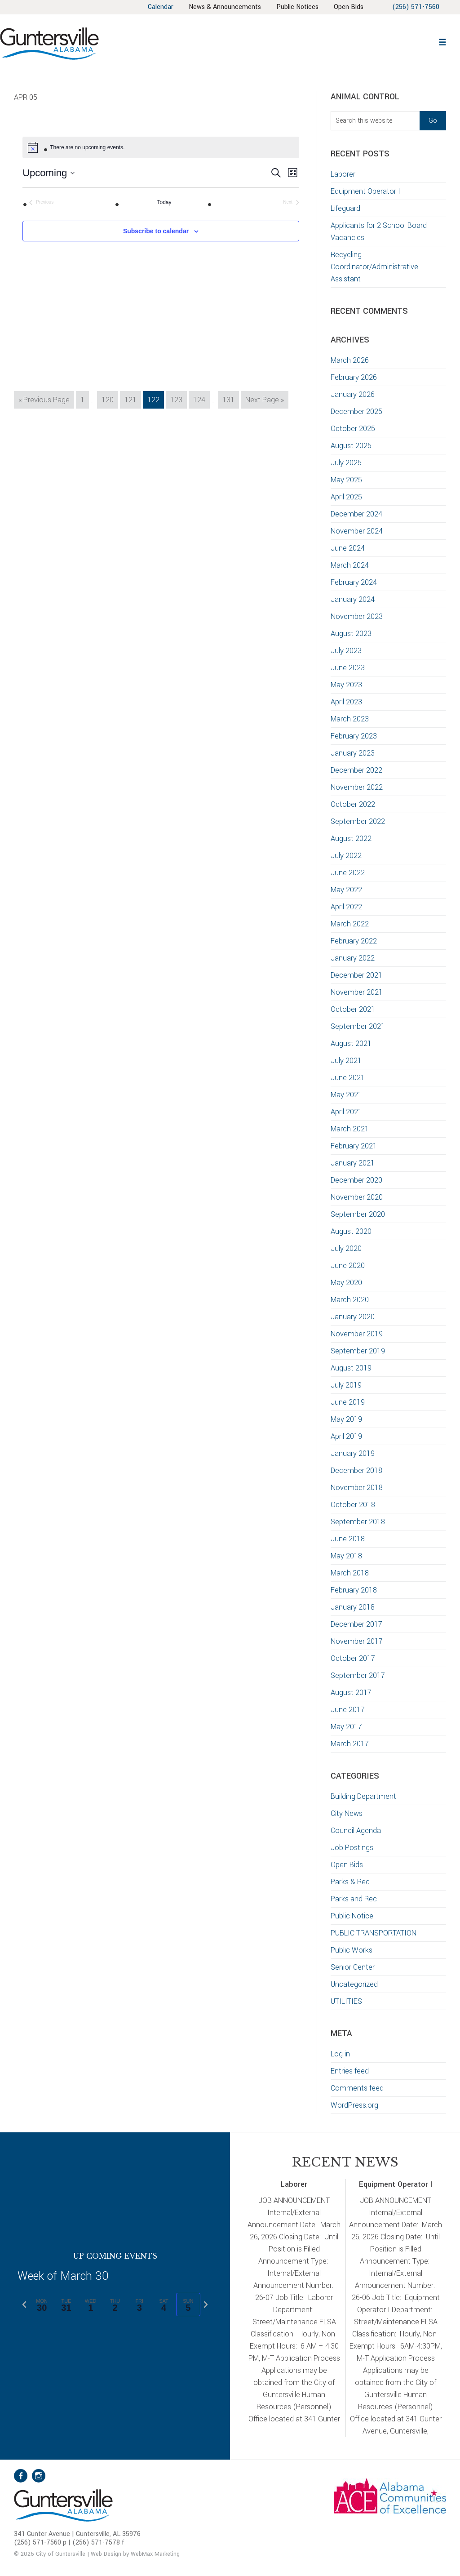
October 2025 (353, 428)
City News (347, 1813)
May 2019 (346, 1419)
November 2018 (357, 1487)
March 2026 (350, 360)
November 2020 (357, 1197)
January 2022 (353, 958)
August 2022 (351, 838)
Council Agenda (356, 1830)
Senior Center (353, 1967)
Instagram (38, 2476)
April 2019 (346, 1436)
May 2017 (346, 1727)
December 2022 (356, 770)
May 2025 (346, 480)
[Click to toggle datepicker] (48, 172)
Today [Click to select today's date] (164, 202)
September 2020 (358, 1214)
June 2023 (348, 668)
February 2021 (354, 1146)
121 (132, 399)
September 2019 (358, 1351)
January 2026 (353, 394)
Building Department (363, 1796)
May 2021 (346, 1095)
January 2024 (353, 599)
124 (201, 399)
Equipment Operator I (365, 191)
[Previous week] (24, 2304)
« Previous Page (44, 401)
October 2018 (353, 1504)
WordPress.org (354, 2105)
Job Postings (352, 1847)
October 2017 (353, 1658)
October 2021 (353, 1009)
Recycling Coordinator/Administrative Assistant (374, 266)
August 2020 (351, 1231)
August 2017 (351, 1692)
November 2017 (357, 1641)
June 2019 (348, 1402)
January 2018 (353, 1607)
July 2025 (346, 463)
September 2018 (358, 1522)
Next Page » (264, 401)
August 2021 (351, 1043)
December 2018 (356, 1470)
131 (230, 399)
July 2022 (346, 855)
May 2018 (346, 1556)
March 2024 (350, 565)
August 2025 (351, 445)
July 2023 (346, 650)
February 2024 (354, 582)
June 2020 (348, 1265)
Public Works (351, 1950)
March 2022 (350, 924)
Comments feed (357, 2088)
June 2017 (348, 1709)
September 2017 (358, 1675)
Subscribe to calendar (156, 231)
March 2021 (350, 1129)
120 (109, 399)
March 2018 (350, 1573)
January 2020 (353, 1317)
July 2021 (346, 1060)
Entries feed (350, 2071)
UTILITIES (346, 2001)
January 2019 (353, 1453)
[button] (442, 41)
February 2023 (354, 736)
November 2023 (357, 616)
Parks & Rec (350, 1882)
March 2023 (350, 719)
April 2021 (346, 1112)
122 (155, 399)
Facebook (20, 2476)
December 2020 (356, 1180)
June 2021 (348, 1077)
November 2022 (357, 787)
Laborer (343, 174)
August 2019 (351, 1368)
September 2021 (358, 1026)
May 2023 (346, 685)
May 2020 (346, 1282)
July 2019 (346, 1385)
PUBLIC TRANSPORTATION (373, 1933)
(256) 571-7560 (415, 7)
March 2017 (350, 1744)
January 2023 (353, 753)
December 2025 (356, 411)
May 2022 (346, 890)
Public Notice (352, 1916)
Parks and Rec (354, 1899)
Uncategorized (354, 1984)
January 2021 (353, 1163)
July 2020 (346, 1248)
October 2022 (353, 804)
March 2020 (350, 1300)
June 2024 (348, 548)
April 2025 (346, 497)
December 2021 (356, 975)
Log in (340, 2054)
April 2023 (346, 702)
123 (178, 399)
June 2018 (348, 1539)
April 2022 (346, 907)
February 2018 (354, 1590)
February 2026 (354, 377)
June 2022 (348, 873)
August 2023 (351, 633)
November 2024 (357, 531)
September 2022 (358, 821)
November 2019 (357, 1334)
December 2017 (356, 1624)
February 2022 (354, 941)
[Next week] (205, 2304)
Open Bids (347, 1865)
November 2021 (357, 992)
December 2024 (356, 514)
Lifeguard (345, 208)
